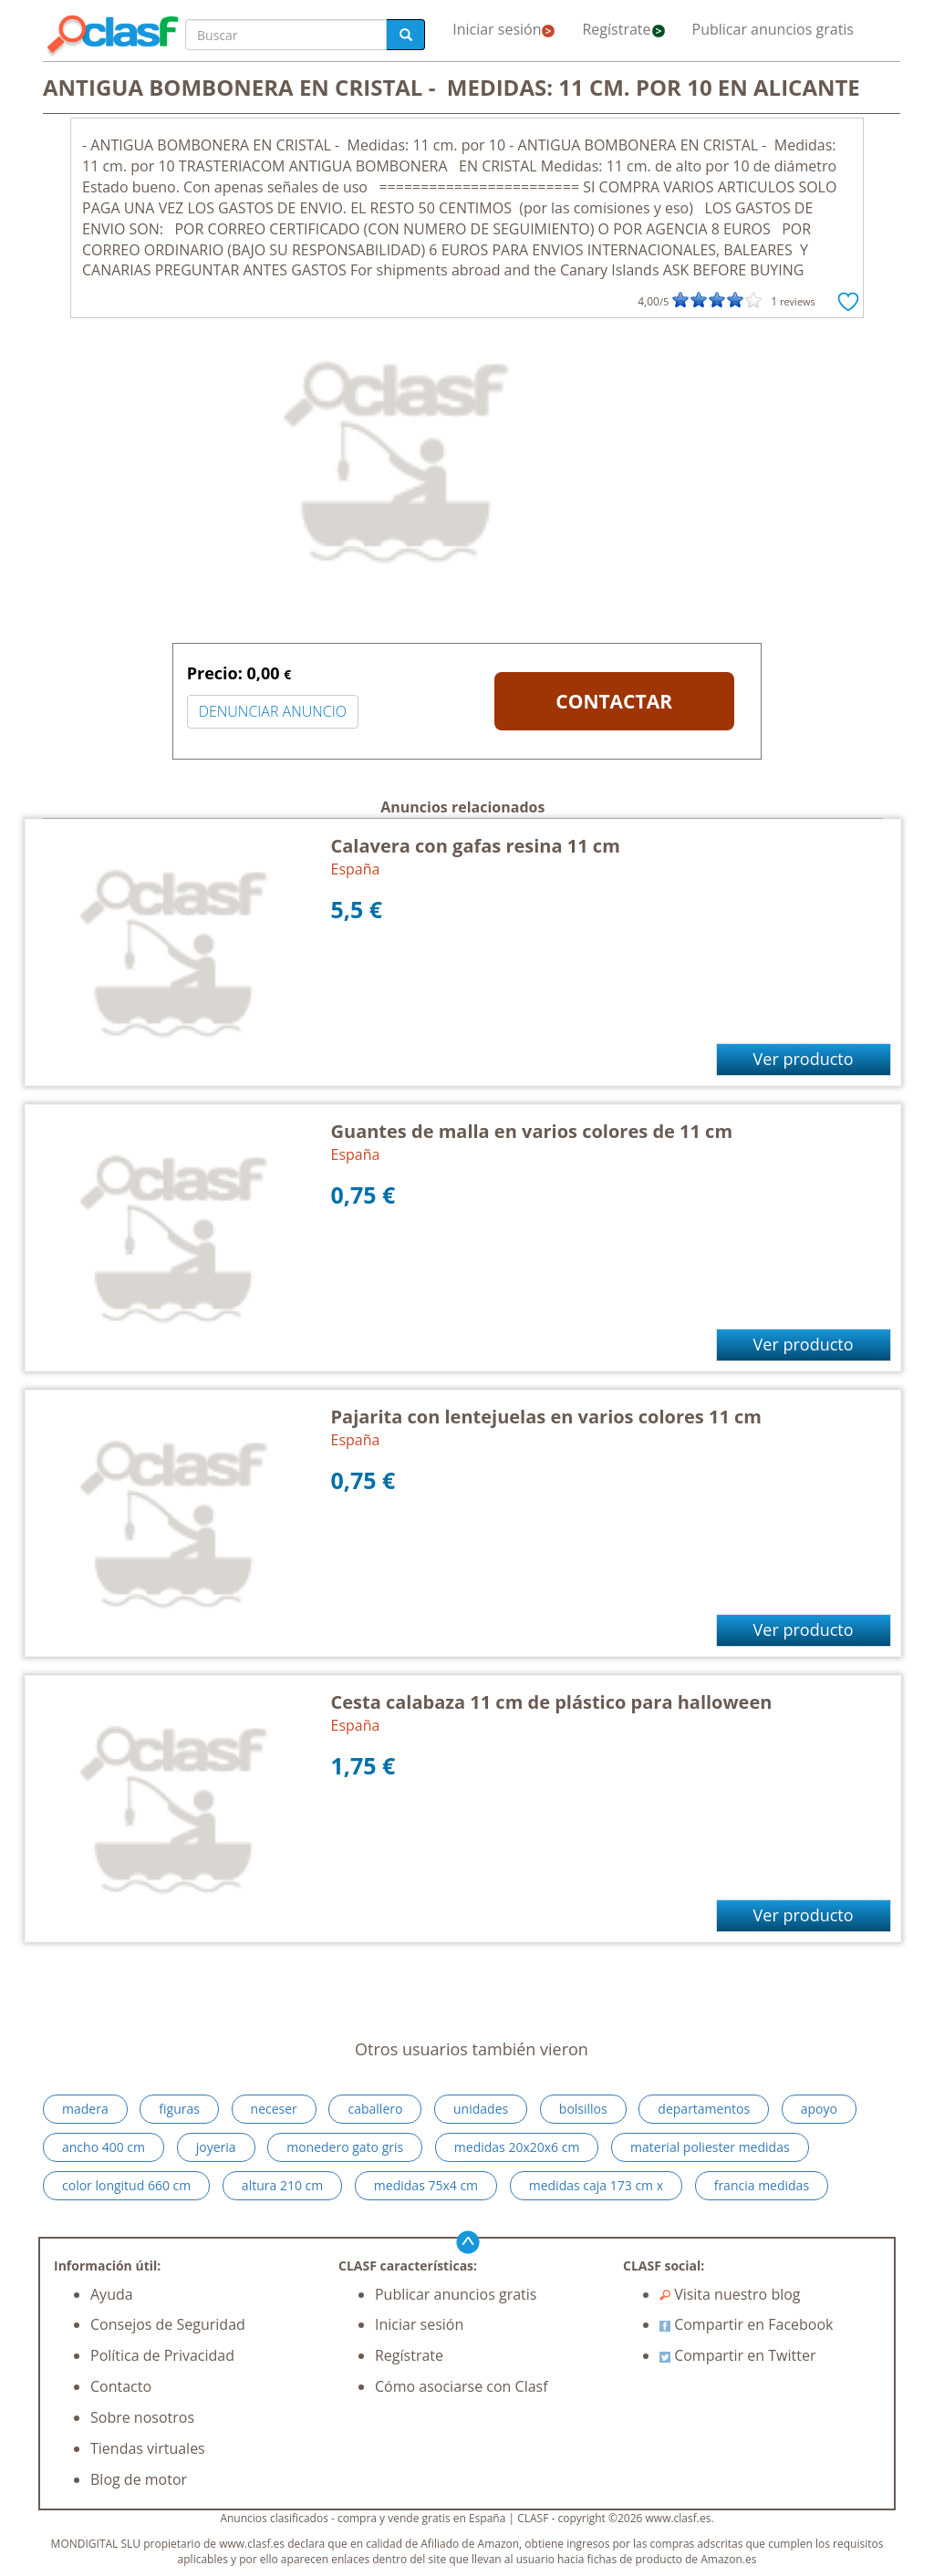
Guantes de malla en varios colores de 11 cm (532, 1131)
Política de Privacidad (162, 2355)
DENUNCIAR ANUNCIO (273, 711)
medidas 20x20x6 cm (517, 2147)
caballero (375, 2108)
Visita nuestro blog (730, 2294)
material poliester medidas (710, 2147)
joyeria (216, 2147)
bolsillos (583, 2108)
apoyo (819, 2108)
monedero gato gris (344, 2147)
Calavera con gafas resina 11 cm (475, 845)
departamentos (704, 2108)
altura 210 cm (282, 2185)
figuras (179, 2108)
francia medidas (761, 2185)
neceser (274, 2108)
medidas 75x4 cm (426, 2185)
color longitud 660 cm (126, 2185)
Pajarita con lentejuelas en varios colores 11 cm (546, 1416)
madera (85, 2108)
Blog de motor (138, 2479)
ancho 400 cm (103, 2147)
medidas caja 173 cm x (596, 2185)
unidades (480, 2108)
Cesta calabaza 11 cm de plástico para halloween (552, 1702)
